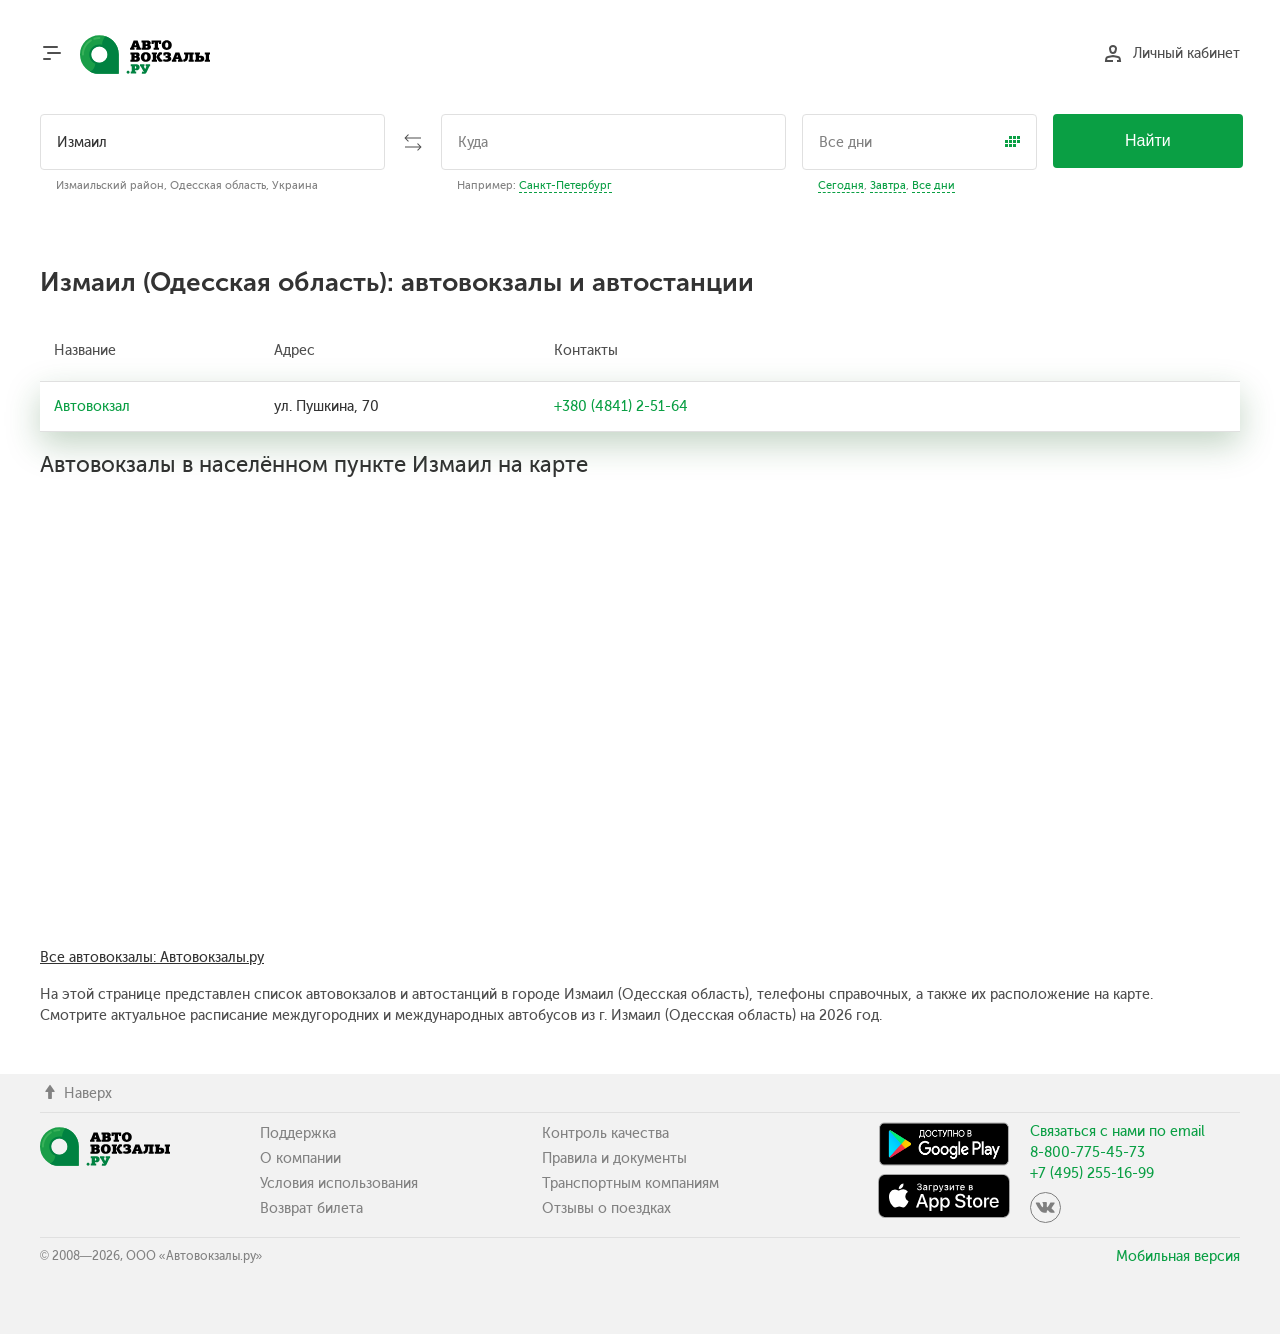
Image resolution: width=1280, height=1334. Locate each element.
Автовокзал (92, 406)
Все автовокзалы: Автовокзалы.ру (152, 957)
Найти (1148, 140)
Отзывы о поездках (606, 1208)
